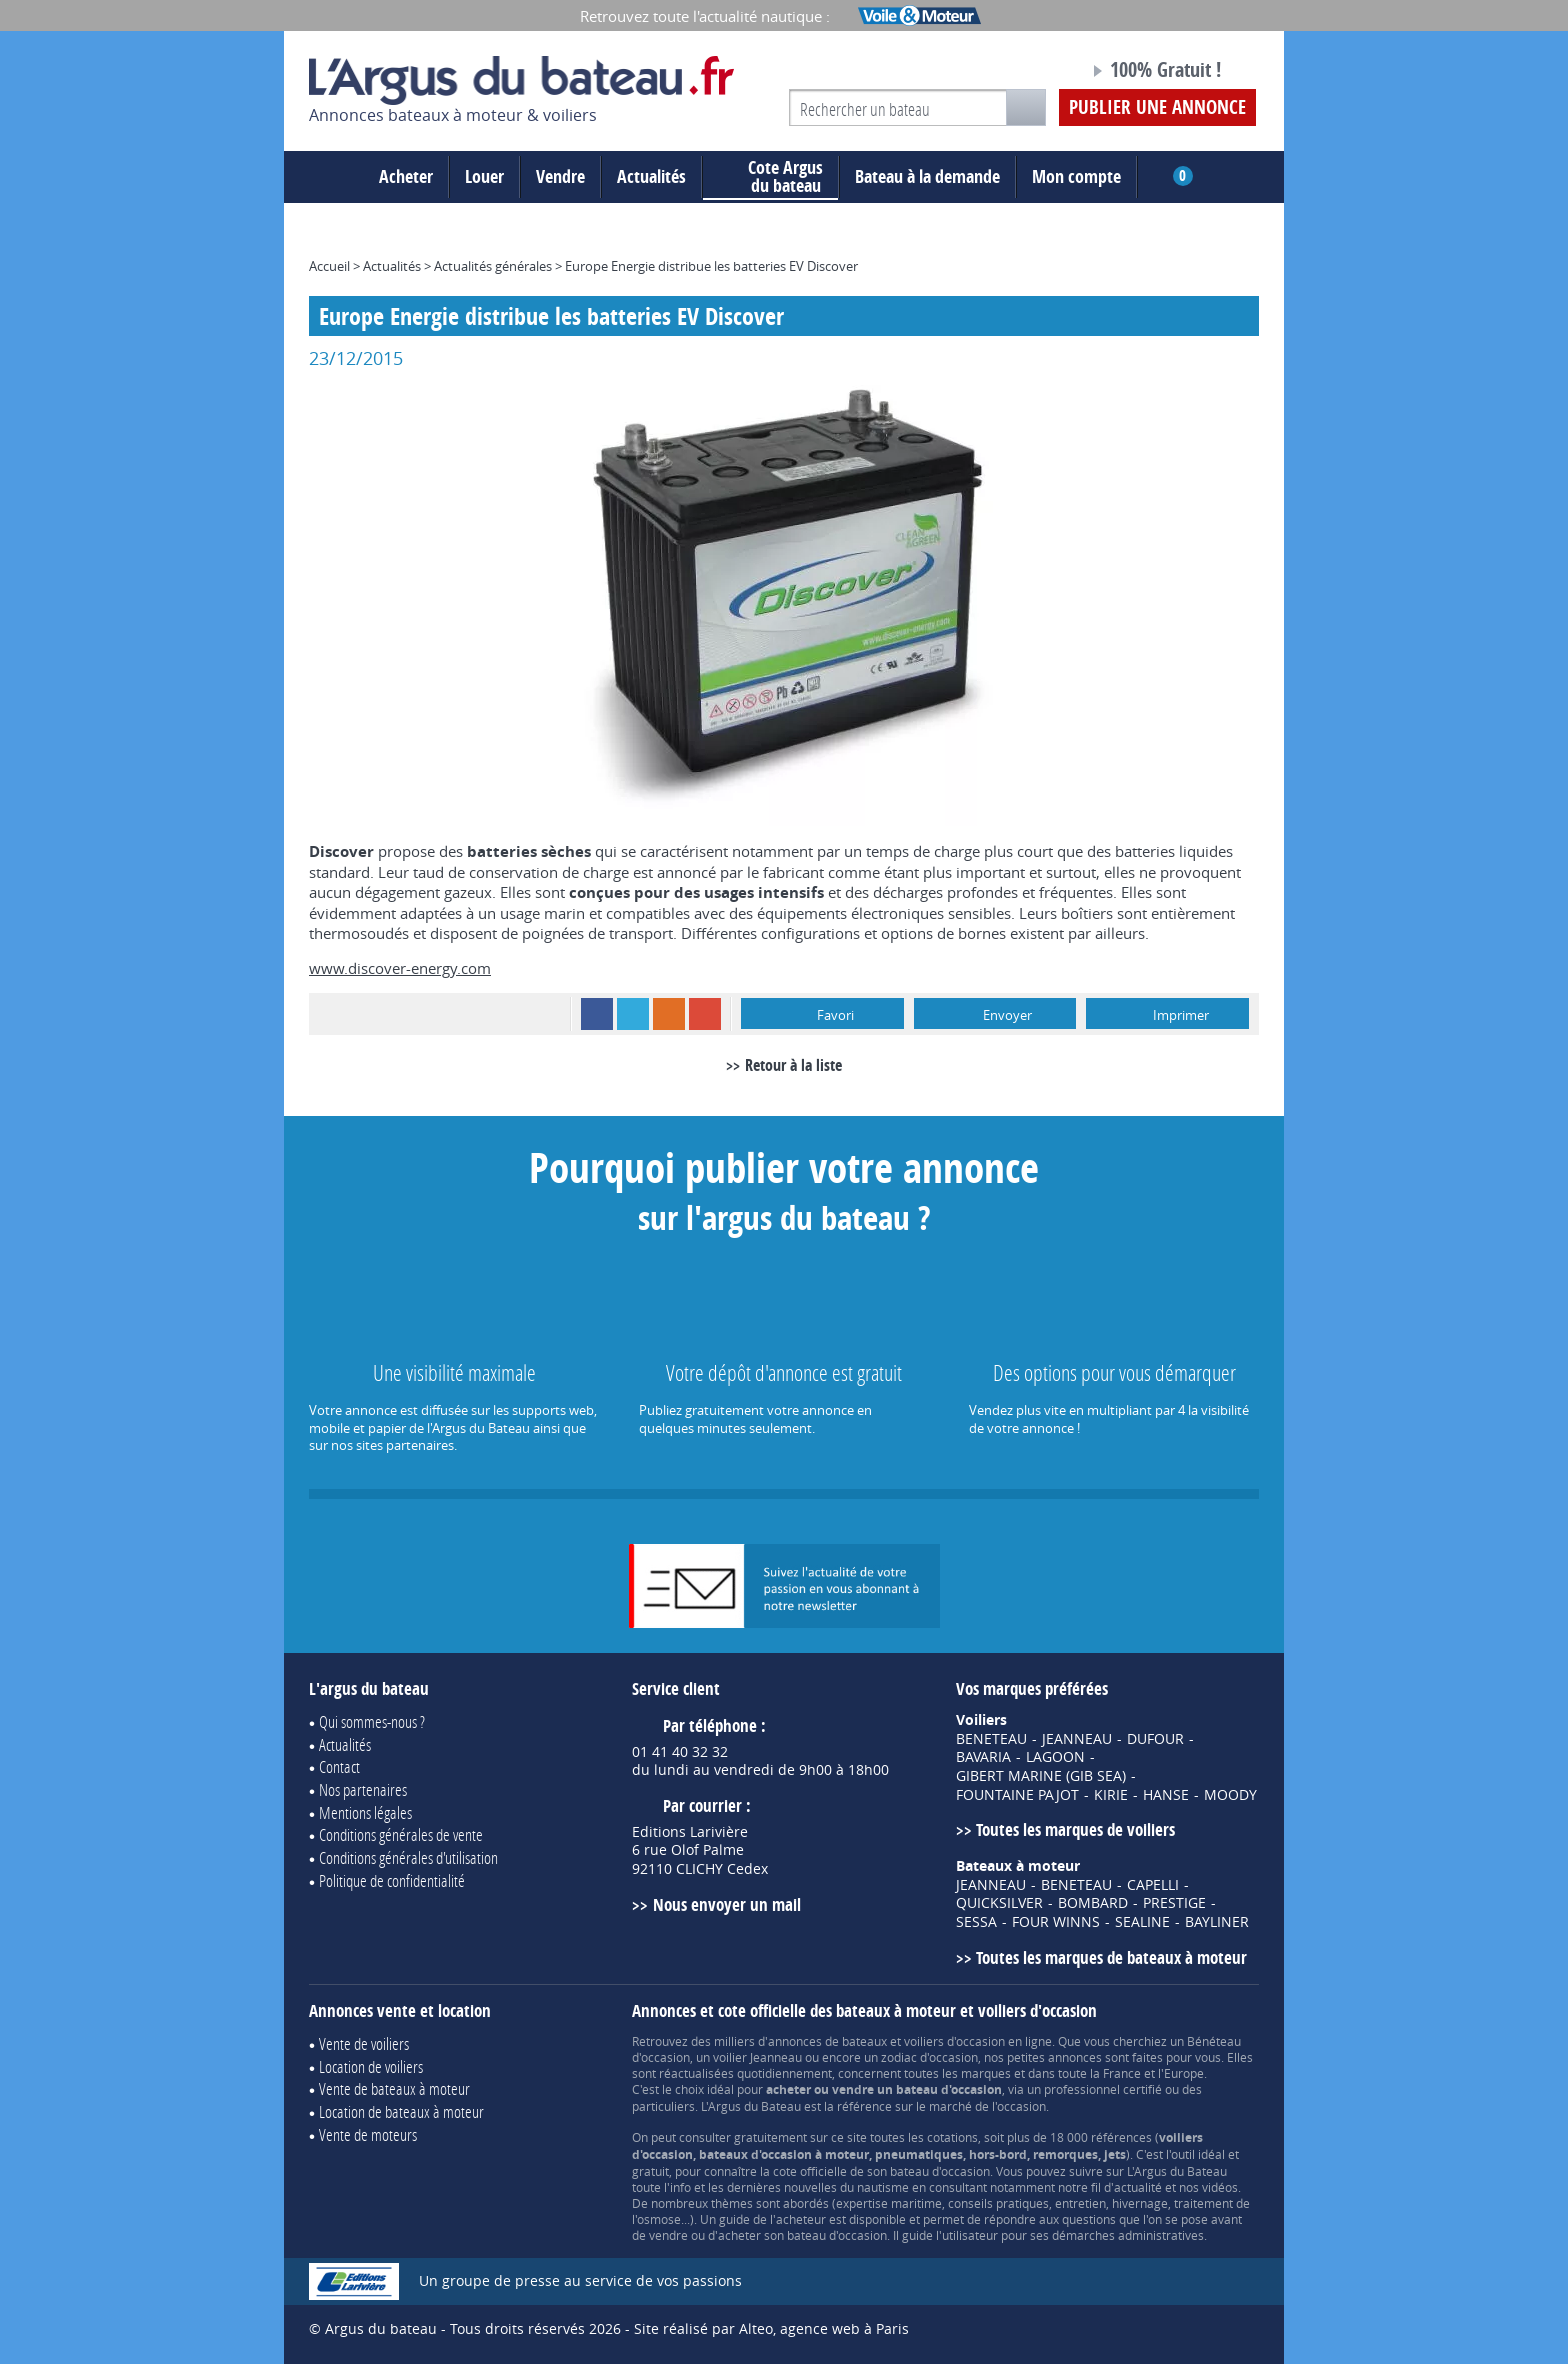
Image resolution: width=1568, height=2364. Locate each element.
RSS (669, 1014)
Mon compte (1076, 176)
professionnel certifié (1103, 2089)
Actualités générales (493, 266)
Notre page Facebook (1036, 73)
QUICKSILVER (999, 1903)
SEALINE (1142, 1922)
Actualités (651, 176)
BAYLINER (1217, 1922)
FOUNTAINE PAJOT (1017, 1795)
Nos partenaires (363, 1789)
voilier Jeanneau (757, 2057)
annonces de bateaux (827, 2041)
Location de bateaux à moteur (401, 2111)
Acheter (406, 176)
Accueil (329, 266)
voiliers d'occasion (954, 2041)
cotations (952, 2137)
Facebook (597, 1014)
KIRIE (1111, 1795)
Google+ (705, 1014)
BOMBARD (1093, 1903)
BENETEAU (991, 1739)
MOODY (1230, 1795)
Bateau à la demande (927, 176)
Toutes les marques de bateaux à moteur (1111, 1957)
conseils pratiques (998, 2203)
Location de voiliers (371, 2066)
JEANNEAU (1077, 1739)
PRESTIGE (1174, 1903)
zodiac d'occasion (929, 2057)
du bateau (770, 177)
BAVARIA (983, 1757)
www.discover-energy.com (400, 968)
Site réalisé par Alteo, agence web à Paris (771, 2328)
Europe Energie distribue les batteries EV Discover (711, 266)
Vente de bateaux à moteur (394, 2088)
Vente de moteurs (368, 2134)
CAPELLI (1153, 1885)
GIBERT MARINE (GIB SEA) (1041, 1776)
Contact (339, 1766)
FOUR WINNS (1056, 1922)
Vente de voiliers (364, 2043)
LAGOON (1055, 1757)
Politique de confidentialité (392, 1880)
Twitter (633, 1014)
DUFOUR (1155, 1739)
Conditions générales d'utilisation (408, 1857)
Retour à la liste (793, 1065)
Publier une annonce (1157, 107)
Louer (484, 176)
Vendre (560, 176)
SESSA (976, 1922)
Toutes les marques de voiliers (1075, 1829)
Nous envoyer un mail (727, 1904)
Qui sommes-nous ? (372, 1721)
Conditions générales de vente (401, 1834)
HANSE (1166, 1795)
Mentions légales (365, 1812)
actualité (1138, 2187)
